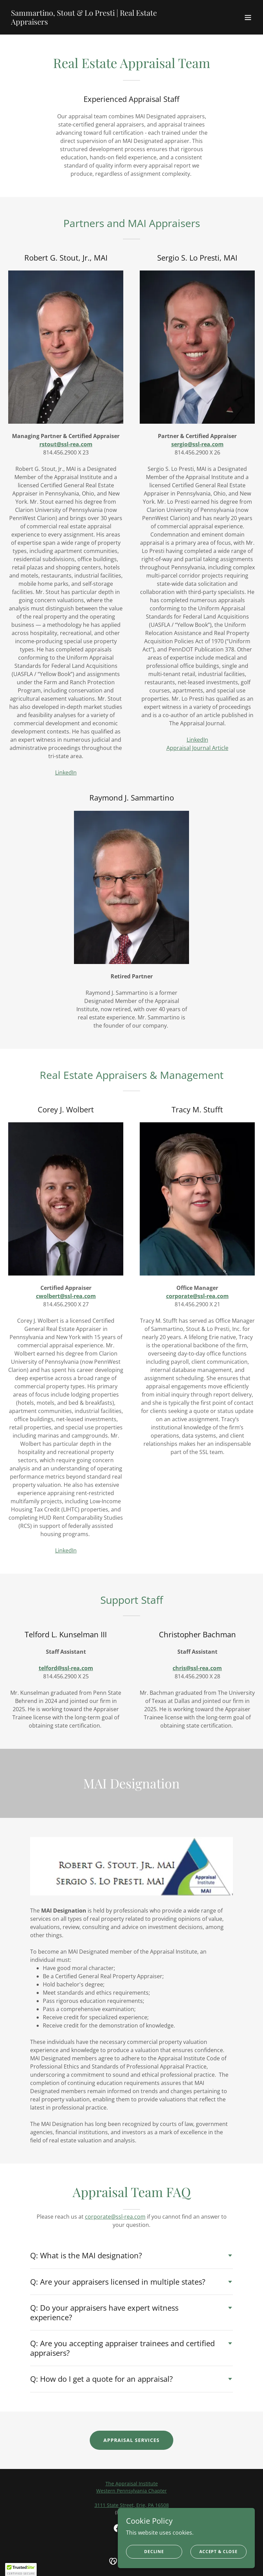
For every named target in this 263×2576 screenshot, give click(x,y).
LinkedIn (66, 772)
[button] (248, 17)
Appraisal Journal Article (197, 748)
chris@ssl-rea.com (197, 1668)
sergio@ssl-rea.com (197, 444)
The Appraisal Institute (131, 2483)
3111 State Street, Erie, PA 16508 (132, 2505)
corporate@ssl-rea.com (197, 1296)
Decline (154, 2551)
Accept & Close (218, 2551)
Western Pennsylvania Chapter (131, 2490)
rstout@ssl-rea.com (65, 444)
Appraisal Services (131, 2440)
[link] (94, 22)
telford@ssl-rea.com (66, 1668)
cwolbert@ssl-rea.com (66, 1296)
